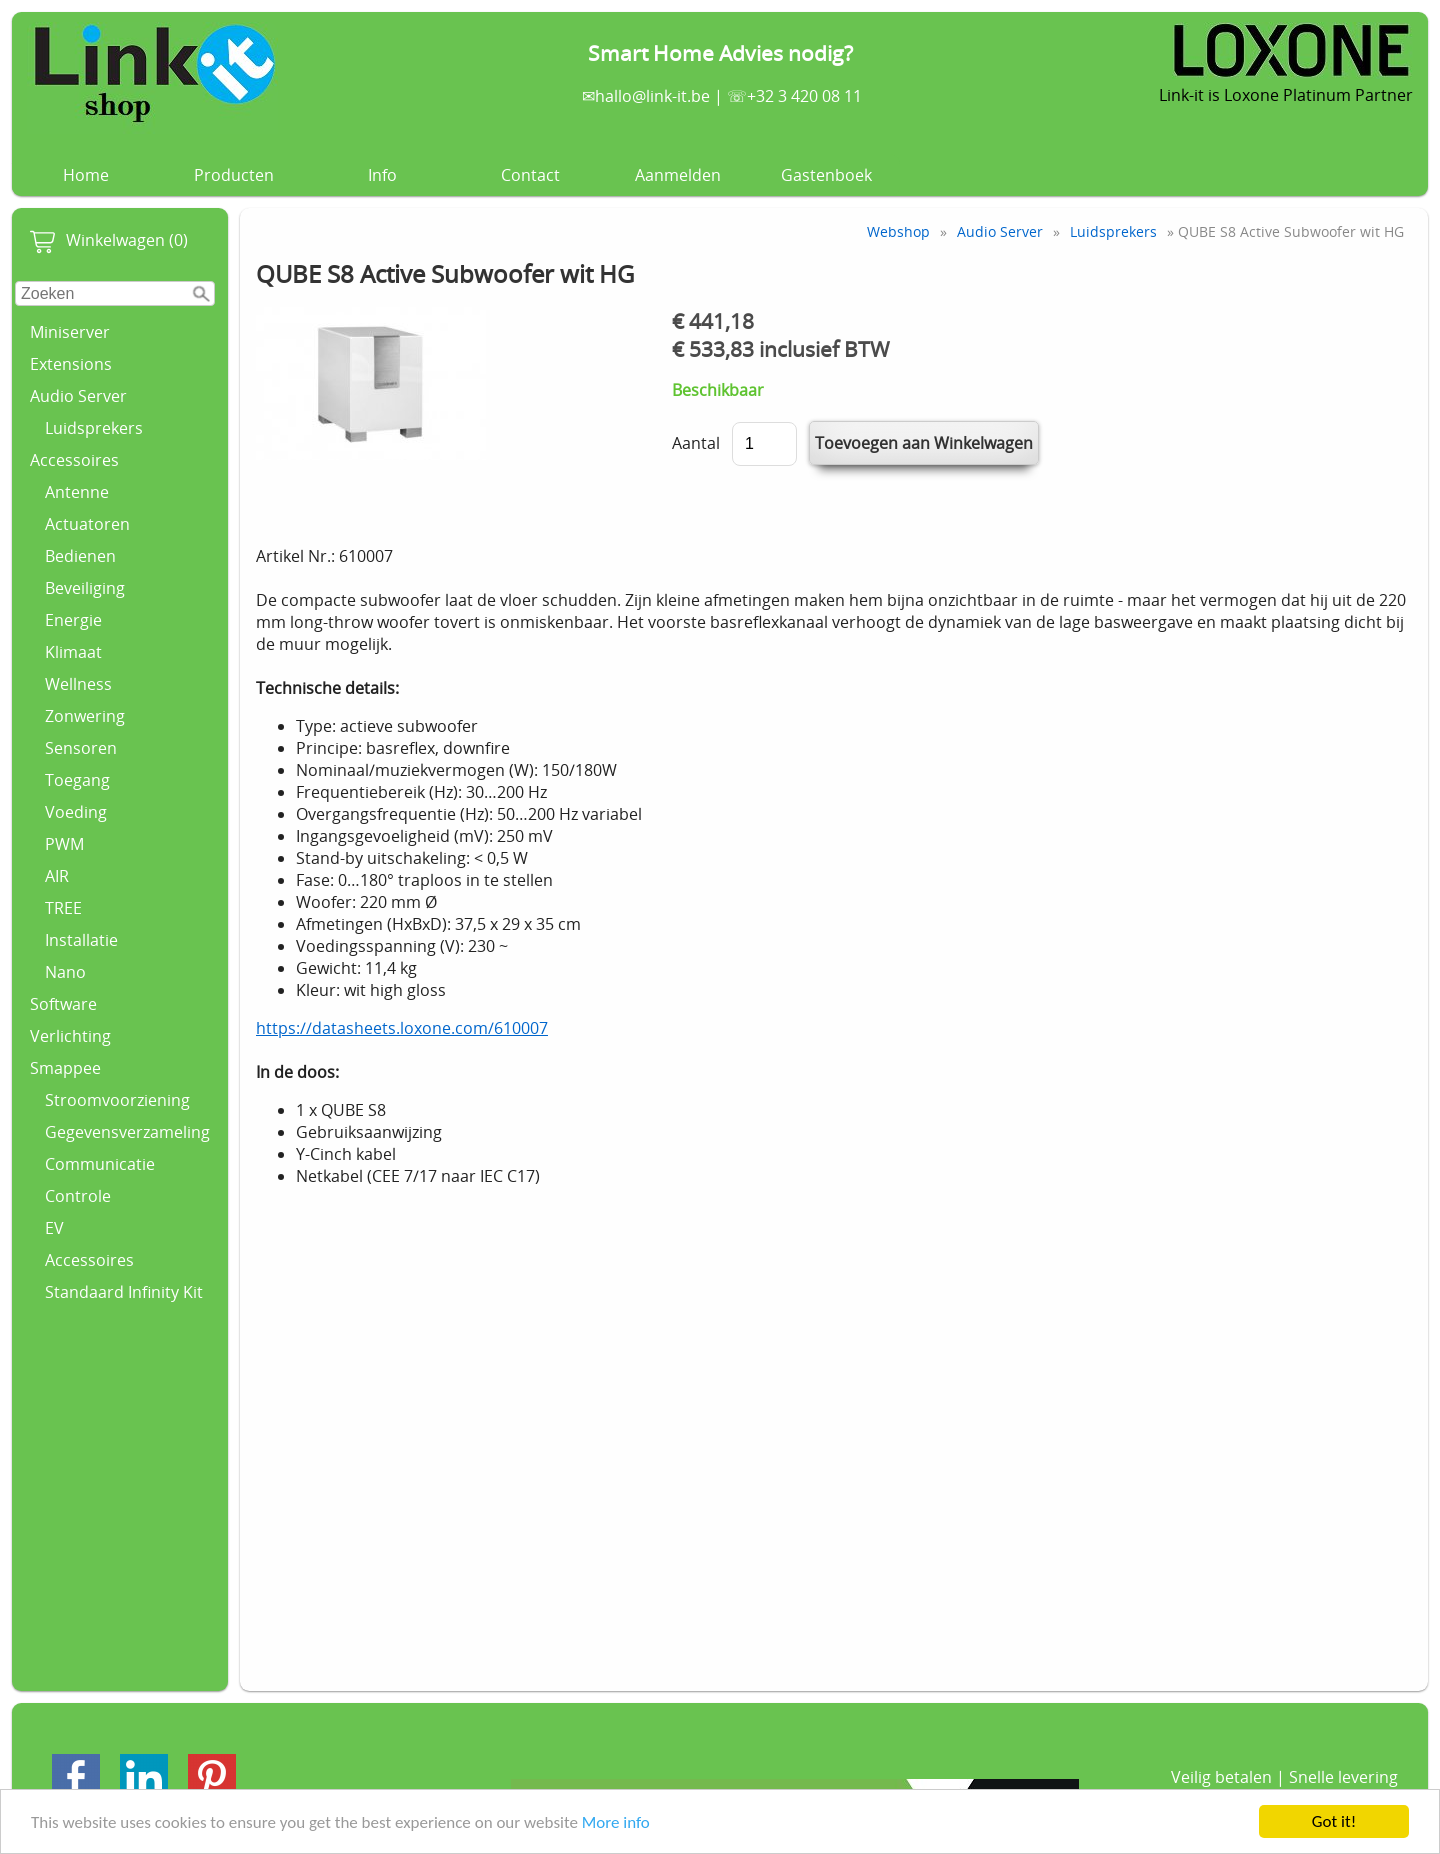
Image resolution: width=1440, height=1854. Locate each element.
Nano (65, 972)
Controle (78, 1196)
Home (86, 175)
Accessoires (74, 460)
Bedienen (80, 556)
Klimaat (73, 652)
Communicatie (100, 1164)
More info (616, 1822)
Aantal (696, 443)
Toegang (77, 780)
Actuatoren (87, 524)
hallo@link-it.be (652, 96)
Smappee (65, 1068)
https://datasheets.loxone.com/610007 (402, 1028)
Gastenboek (826, 175)
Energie (73, 620)
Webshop (898, 231)
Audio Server (78, 396)
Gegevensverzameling (127, 1132)
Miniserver (70, 332)
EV (54, 1228)
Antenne (77, 492)
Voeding (76, 812)
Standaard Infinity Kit (124, 1292)
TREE (63, 908)
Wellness (78, 684)
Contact (530, 175)
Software (63, 1004)
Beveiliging (85, 588)
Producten (234, 175)
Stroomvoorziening (117, 1100)
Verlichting (70, 1036)
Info (382, 175)
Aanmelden (678, 175)
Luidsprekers (94, 428)
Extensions (71, 364)
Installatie (81, 940)
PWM (64, 844)
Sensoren (81, 748)
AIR (57, 876)
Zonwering (85, 716)
